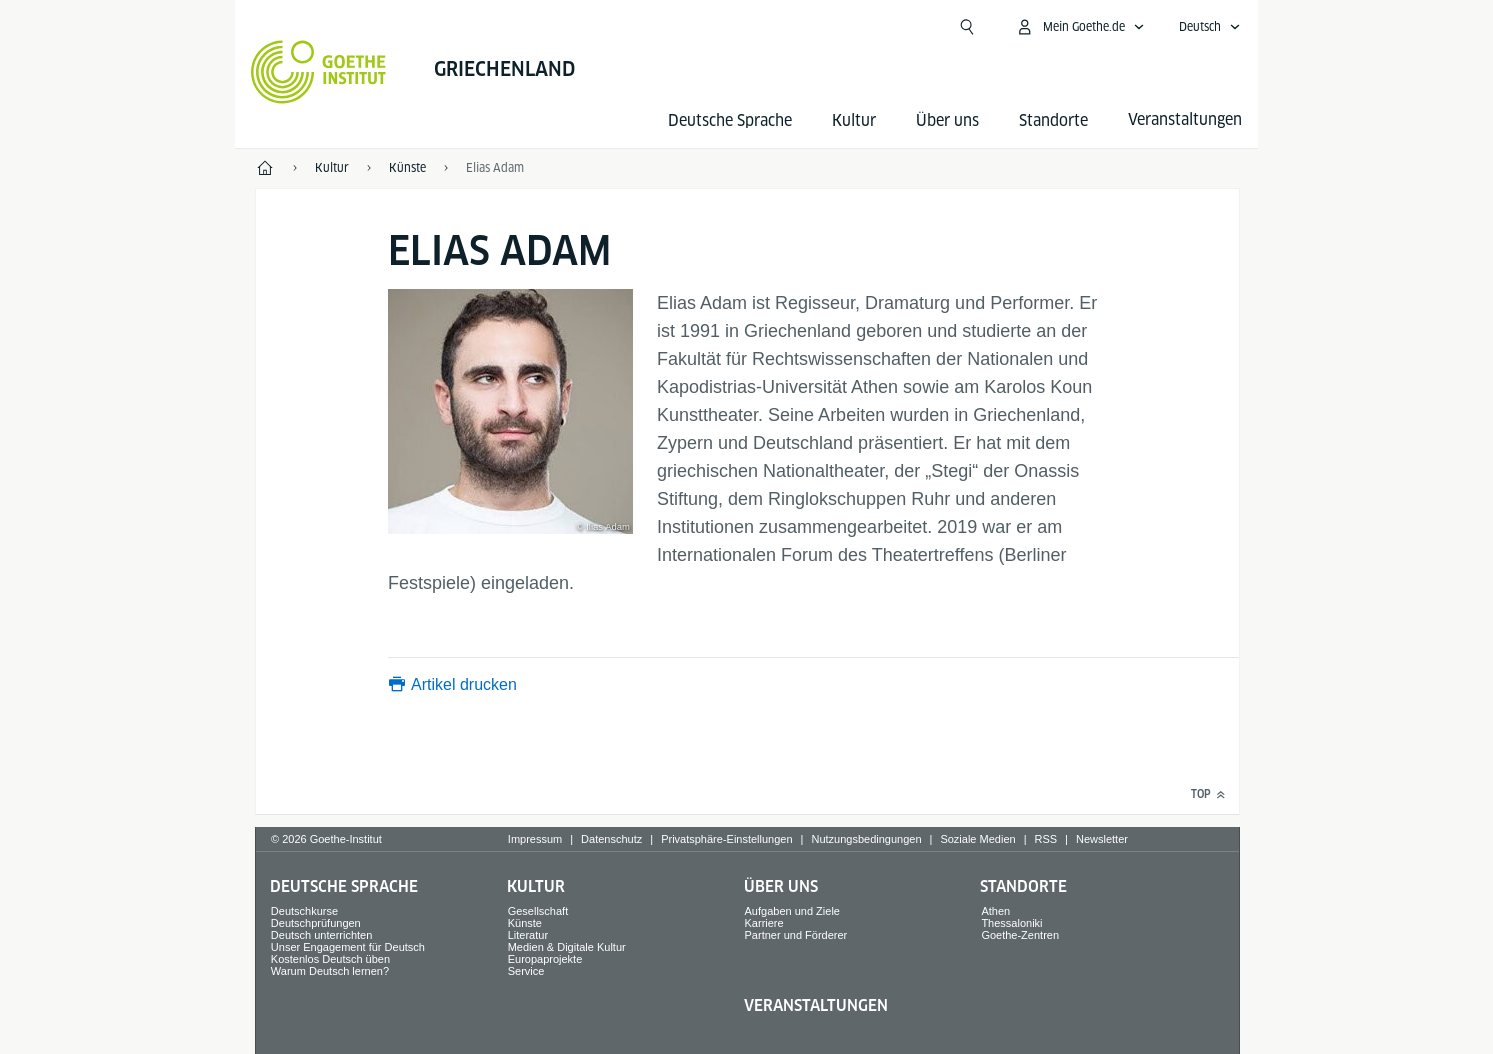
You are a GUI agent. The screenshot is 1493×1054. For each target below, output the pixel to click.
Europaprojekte (545, 959)
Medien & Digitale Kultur (567, 947)
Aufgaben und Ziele (792, 911)
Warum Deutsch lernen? (330, 971)
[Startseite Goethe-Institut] (318, 72)
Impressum (535, 839)
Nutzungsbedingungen (866, 839)
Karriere (764, 923)
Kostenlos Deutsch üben (330, 959)
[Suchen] (967, 27)
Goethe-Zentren (1020, 935)
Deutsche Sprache (730, 120)
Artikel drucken (464, 684)
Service (526, 971)
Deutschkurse (304, 911)
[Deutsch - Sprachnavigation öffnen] (1210, 27)
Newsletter (1102, 839)
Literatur (528, 935)
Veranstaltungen (816, 1005)
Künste (525, 923)
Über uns (947, 120)
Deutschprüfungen (316, 923)
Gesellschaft (538, 911)
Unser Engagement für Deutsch (348, 947)
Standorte (1053, 120)
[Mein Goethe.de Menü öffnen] (1080, 27)
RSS (1045, 839)
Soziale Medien (977, 839)
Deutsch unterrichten (322, 935)
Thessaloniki (1011, 923)
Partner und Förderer (796, 935)
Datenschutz (611, 839)
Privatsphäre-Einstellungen (726, 839)
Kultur (854, 120)
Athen (995, 911)
